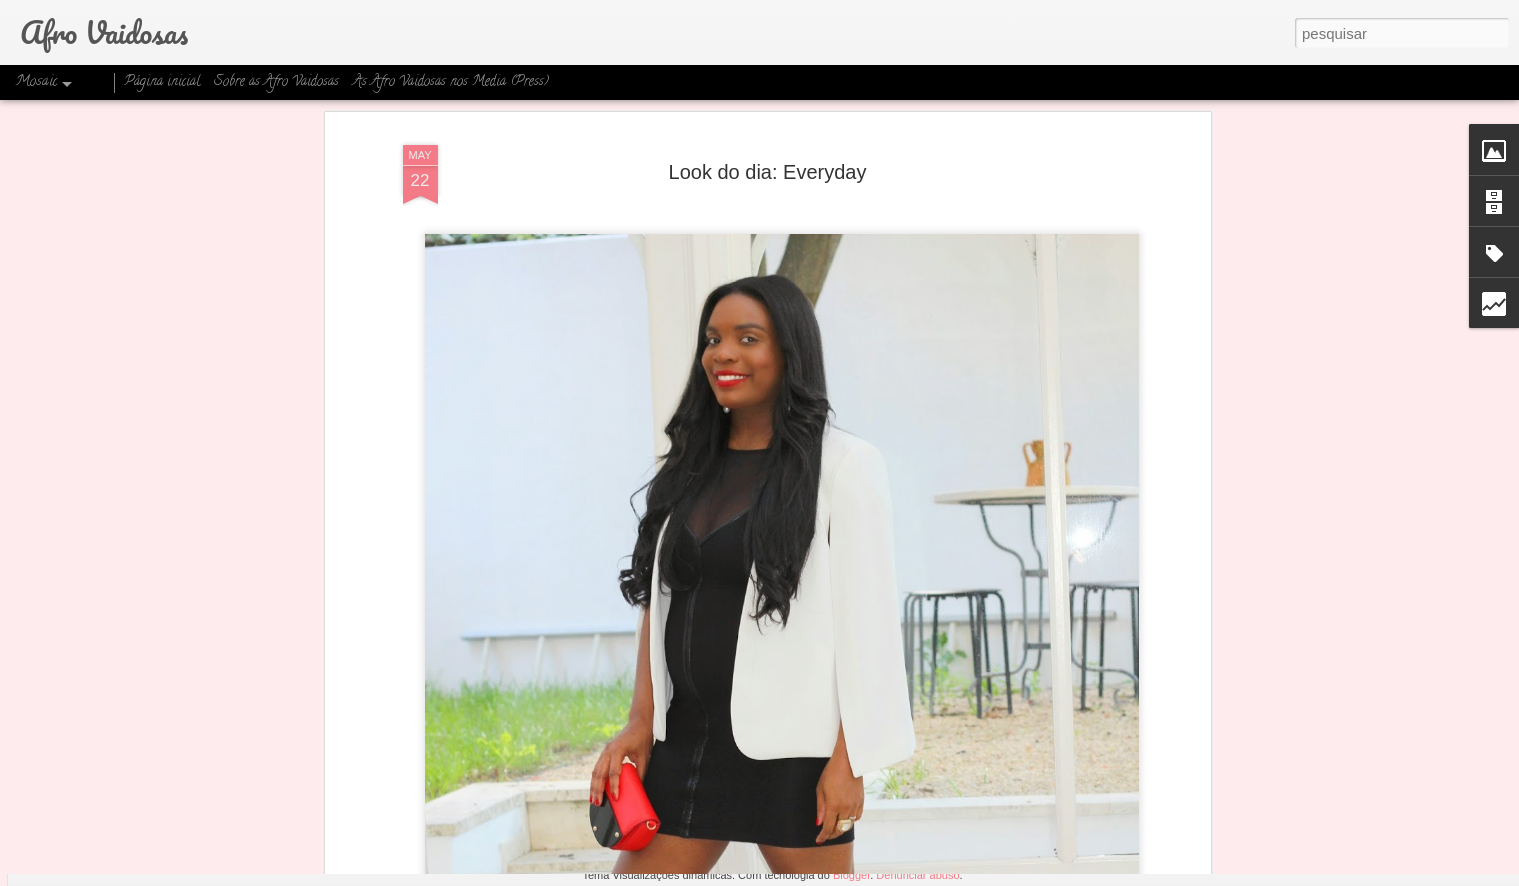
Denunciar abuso (917, 875)
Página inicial (162, 82)
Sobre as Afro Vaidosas (276, 82)
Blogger (851, 875)
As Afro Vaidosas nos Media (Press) (451, 82)
